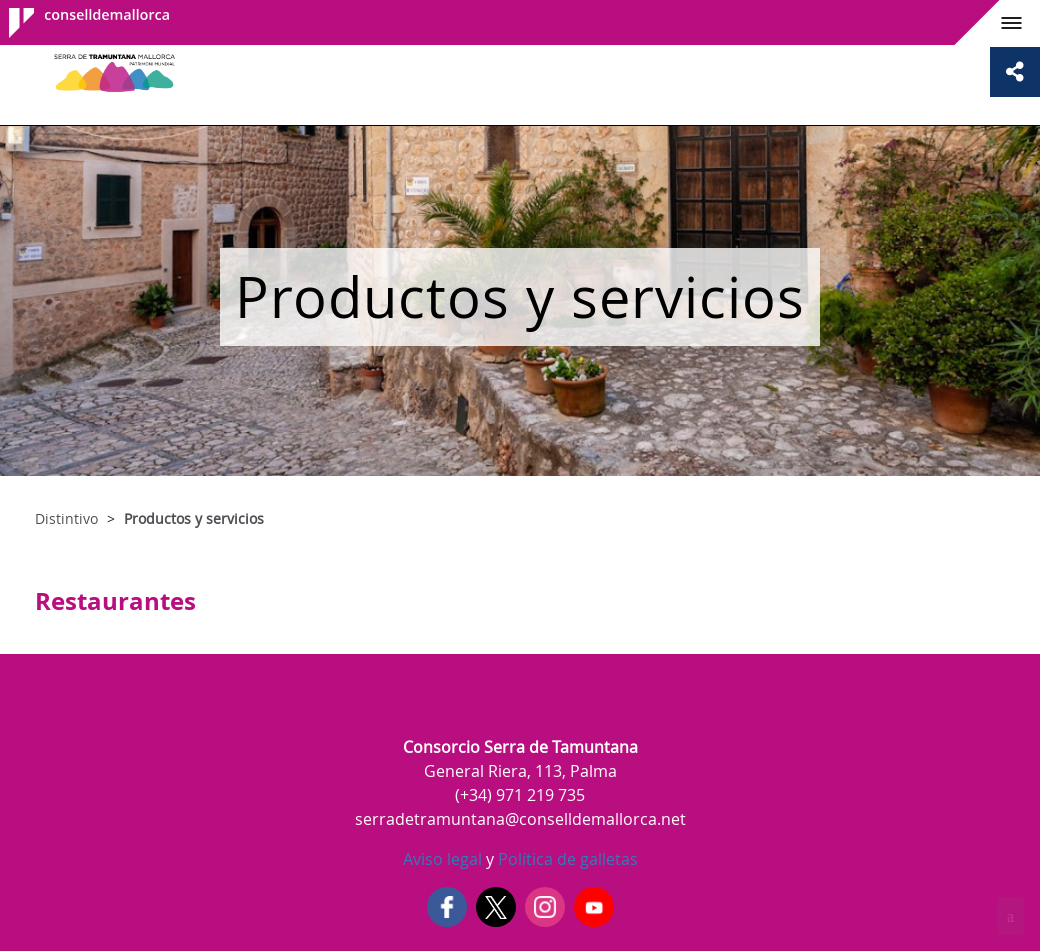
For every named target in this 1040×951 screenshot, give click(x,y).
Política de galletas (566, 859)
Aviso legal (442, 859)
